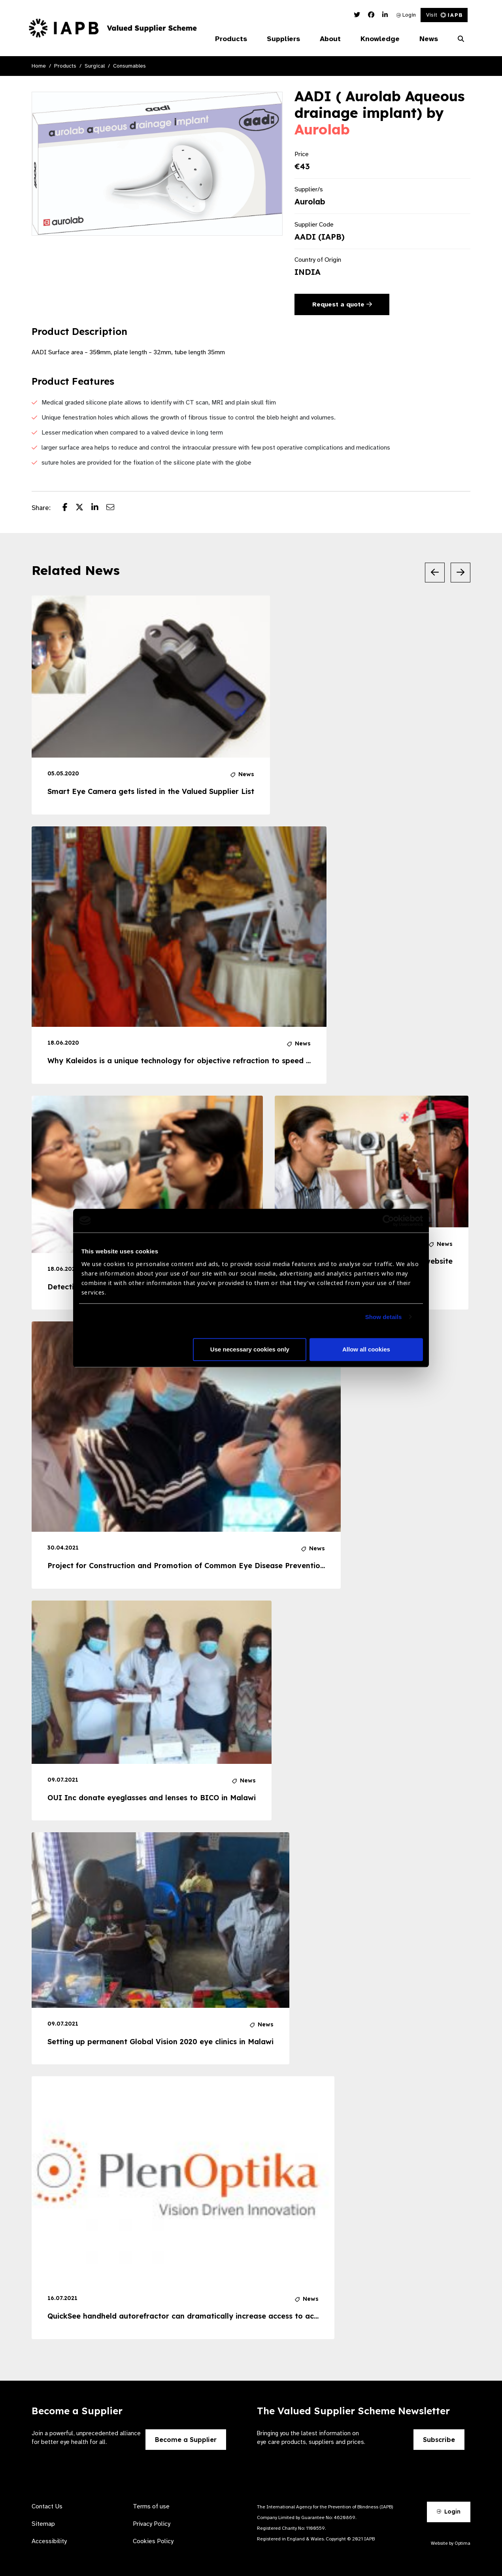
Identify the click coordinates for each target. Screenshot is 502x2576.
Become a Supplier (186, 2440)
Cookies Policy (153, 2541)
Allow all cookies (366, 1349)
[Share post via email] (114, 508)
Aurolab (322, 129)
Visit (444, 14)
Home (39, 65)
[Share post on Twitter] (83, 508)
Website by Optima (450, 2543)
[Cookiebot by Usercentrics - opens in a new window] (388, 1221)
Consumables (129, 65)
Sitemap (43, 2524)
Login (406, 14)
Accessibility (49, 2541)
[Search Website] (461, 39)
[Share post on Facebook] (68, 508)
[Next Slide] (460, 572)
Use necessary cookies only (249, 1349)
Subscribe (439, 2440)
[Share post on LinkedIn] (98, 508)
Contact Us (47, 2506)
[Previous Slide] (435, 572)
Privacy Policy (151, 2524)
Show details (383, 1317)
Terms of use (151, 2506)
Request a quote (342, 304)
